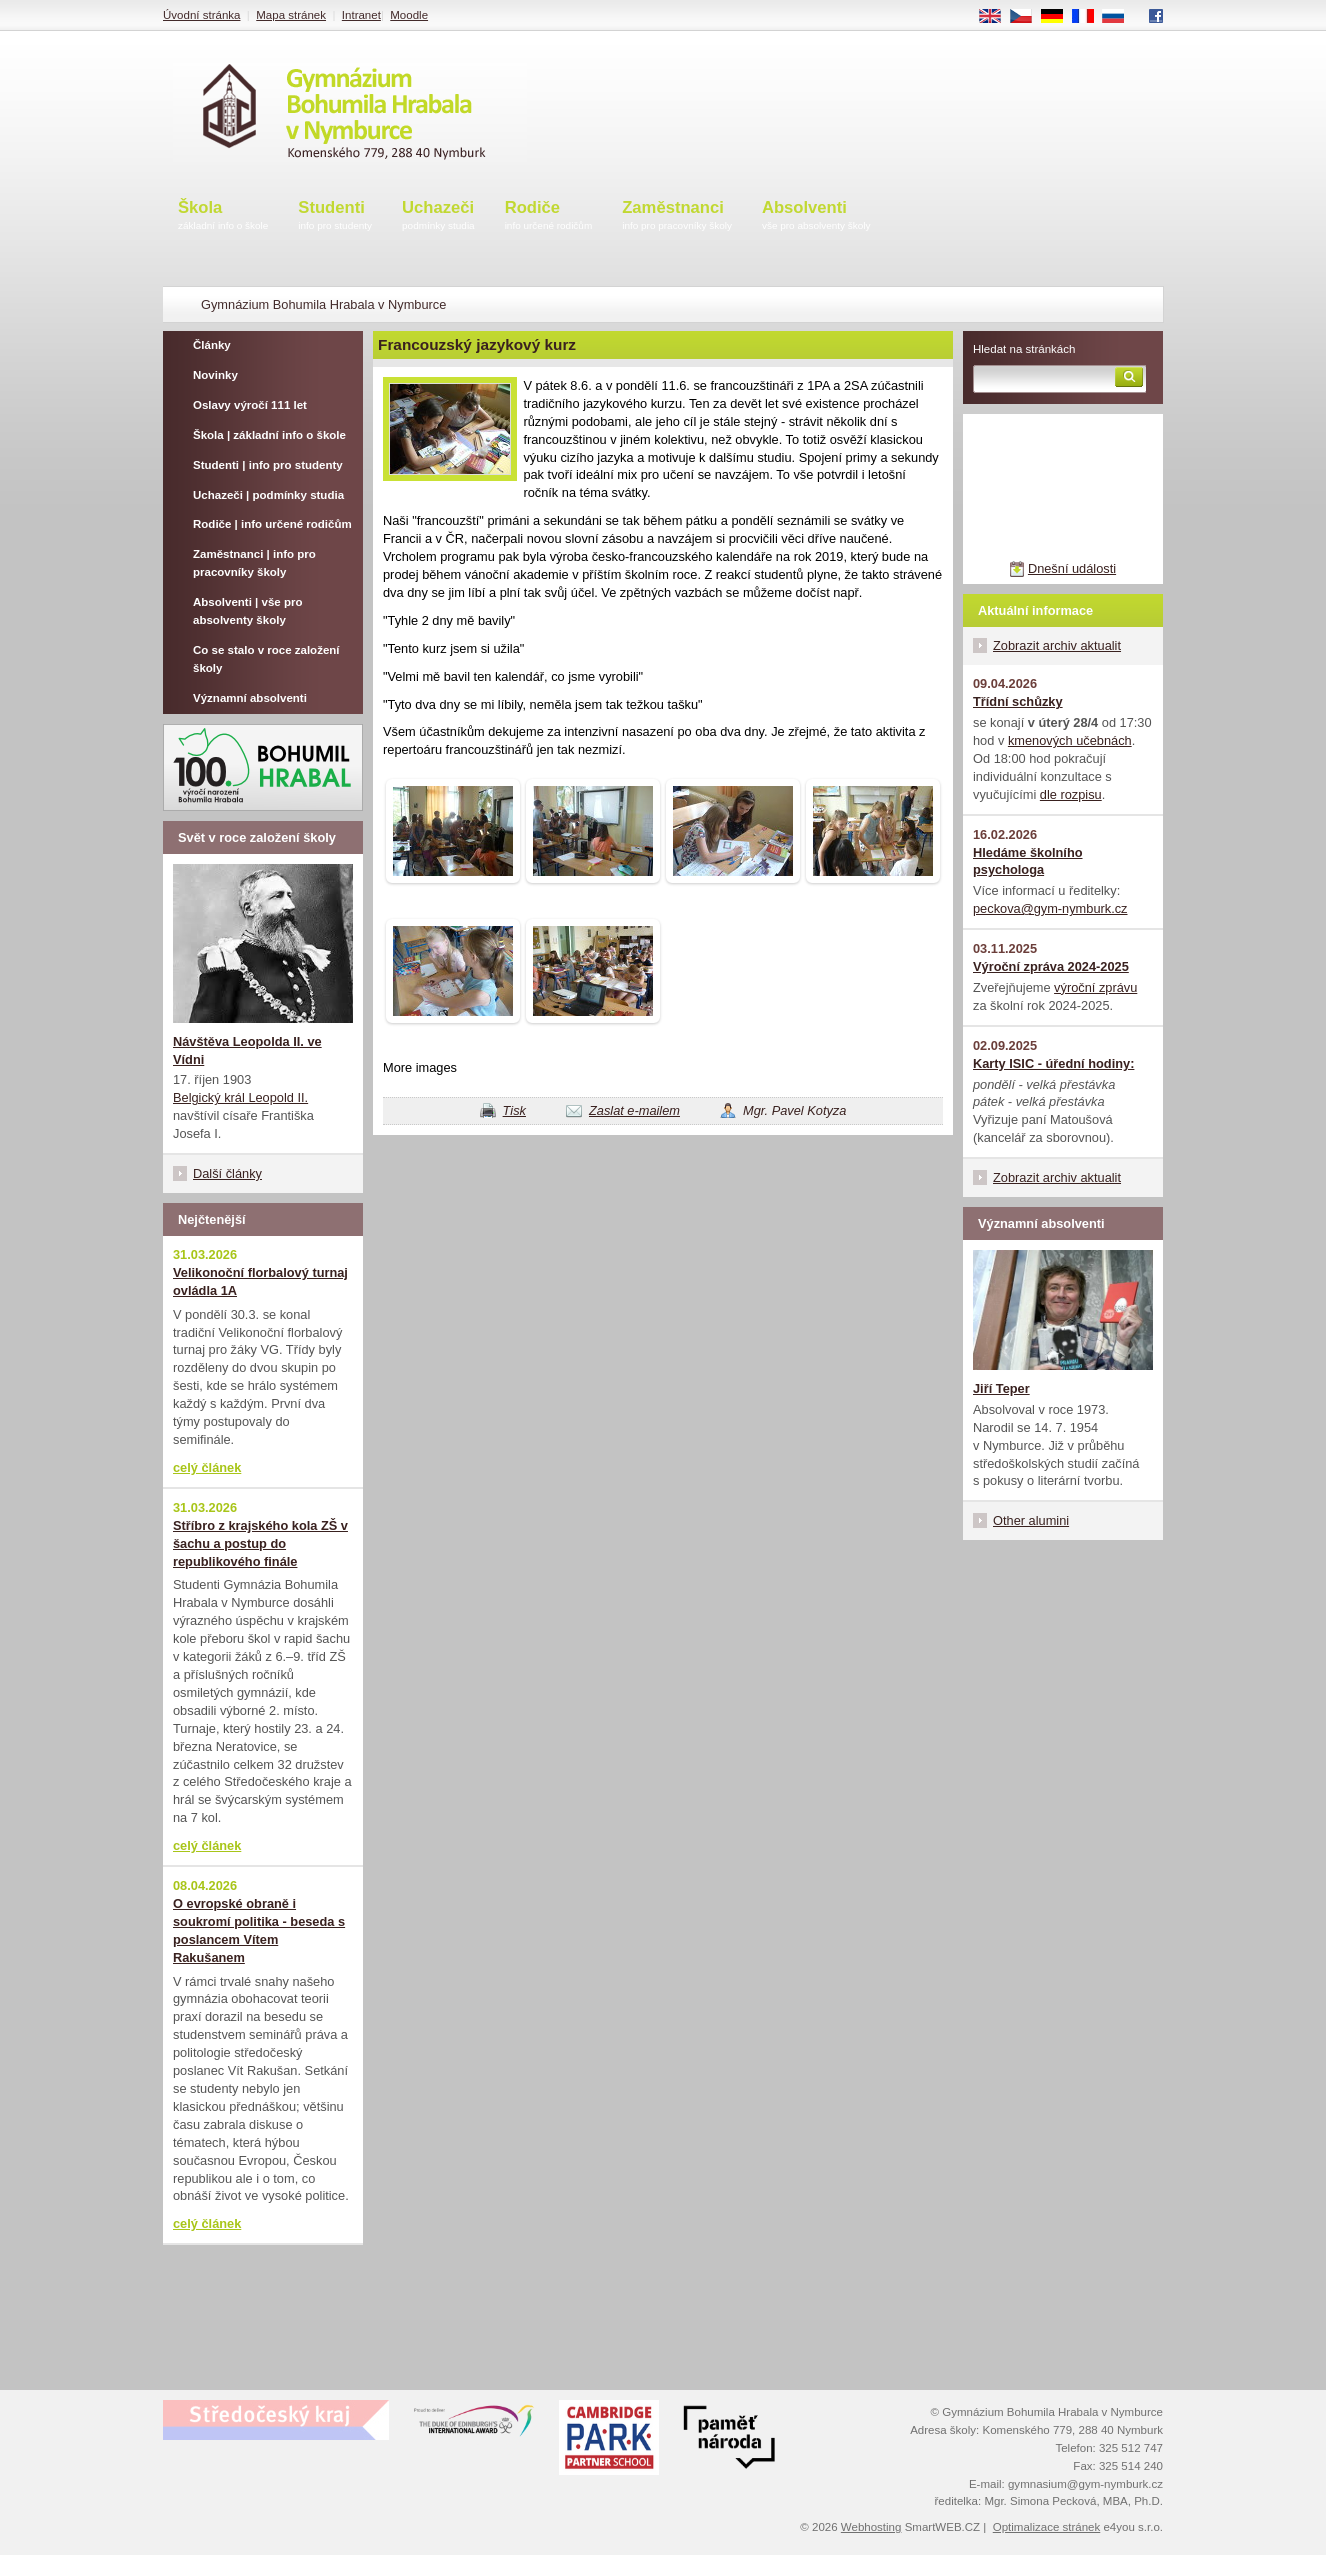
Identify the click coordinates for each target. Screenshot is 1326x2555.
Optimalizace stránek (1047, 2527)
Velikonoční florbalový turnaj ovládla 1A (260, 1281)
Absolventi (816, 216)
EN (997, 17)
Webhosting (871, 2527)
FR (1089, 17)
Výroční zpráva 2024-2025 (1051, 966)
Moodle (409, 15)
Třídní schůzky (1018, 701)
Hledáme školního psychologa (1028, 861)
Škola (223, 216)
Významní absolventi (250, 698)
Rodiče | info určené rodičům (272, 524)
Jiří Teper (1001, 1388)
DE (1059, 17)
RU (1120, 17)
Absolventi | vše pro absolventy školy (247, 611)
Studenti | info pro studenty (268, 465)
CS (1028, 17)
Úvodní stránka (201, 15)
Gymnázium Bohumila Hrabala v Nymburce (323, 304)
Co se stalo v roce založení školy (266, 659)
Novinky (215, 375)
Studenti (335, 216)
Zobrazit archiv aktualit (1057, 645)
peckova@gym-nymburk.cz (1050, 908)
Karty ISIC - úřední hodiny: (1053, 1063)
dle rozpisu (1071, 794)
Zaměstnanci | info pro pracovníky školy (254, 563)
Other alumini (1031, 1520)
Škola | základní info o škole (269, 435)
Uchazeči (438, 216)
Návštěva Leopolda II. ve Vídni (247, 1050)
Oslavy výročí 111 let (250, 405)
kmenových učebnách (1070, 740)
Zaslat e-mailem (634, 1110)
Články (212, 345)
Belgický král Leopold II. (240, 1097)
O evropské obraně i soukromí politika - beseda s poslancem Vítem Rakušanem (259, 1930)
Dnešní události (1072, 568)
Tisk (514, 1110)
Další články (227, 1173)
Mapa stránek (291, 15)
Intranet (361, 15)
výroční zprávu (1095, 987)
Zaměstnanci (677, 216)
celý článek (207, 1467)
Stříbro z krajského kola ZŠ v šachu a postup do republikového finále (260, 1543)
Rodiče (549, 216)
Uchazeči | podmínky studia (268, 495)
